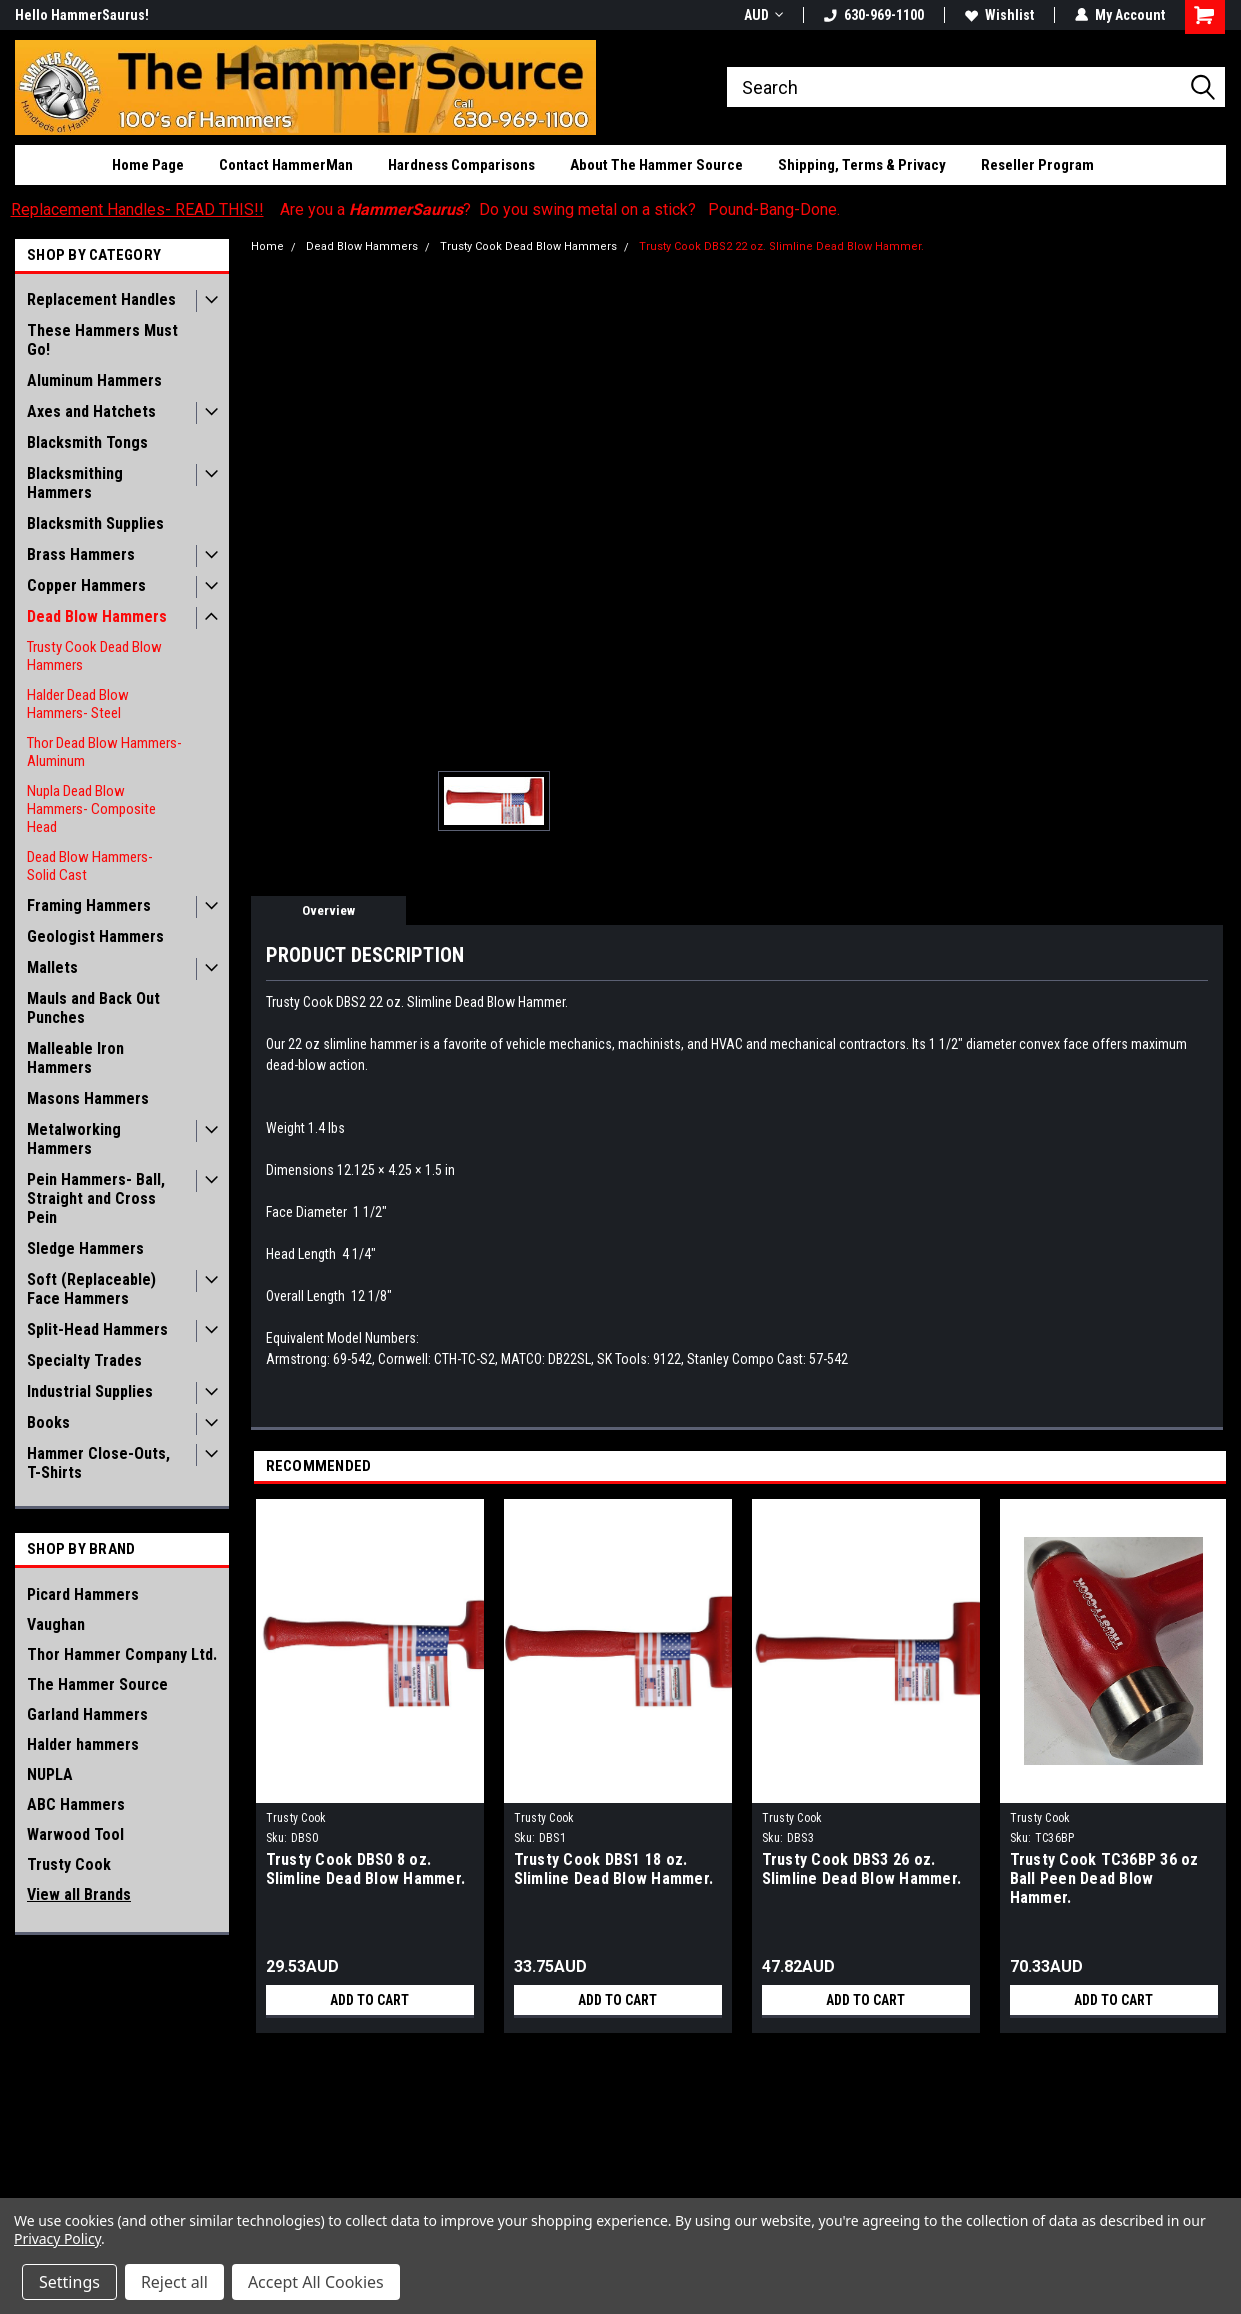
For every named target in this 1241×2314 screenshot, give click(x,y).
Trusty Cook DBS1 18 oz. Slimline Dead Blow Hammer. (614, 1869)
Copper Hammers (86, 585)
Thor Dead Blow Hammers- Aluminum (104, 752)
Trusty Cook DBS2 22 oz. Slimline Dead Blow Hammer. (781, 246)
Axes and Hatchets (91, 411)
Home (267, 246)
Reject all (174, 2282)
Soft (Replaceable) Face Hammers (91, 1289)
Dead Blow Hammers (97, 616)
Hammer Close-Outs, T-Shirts (98, 1463)
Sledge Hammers (85, 1248)
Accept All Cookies (316, 2282)
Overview (328, 910)
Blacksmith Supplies (95, 523)
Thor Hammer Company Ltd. (122, 1654)
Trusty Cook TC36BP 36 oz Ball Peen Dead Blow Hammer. (1104, 1878)
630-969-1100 (874, 15)
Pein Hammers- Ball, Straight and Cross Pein (96, 1198)
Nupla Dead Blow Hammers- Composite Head (91, 809)
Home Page (148, 165)
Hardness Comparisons (461, 165)
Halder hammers (83, 1744)
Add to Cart (369, 2000)
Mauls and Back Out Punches (93, 1008)
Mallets (52, 967)
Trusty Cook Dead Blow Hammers (94, 656)
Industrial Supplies (90, 1391)
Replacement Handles (101, 299)
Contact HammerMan (286, 165)
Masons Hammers (88, 1098)
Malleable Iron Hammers (75, 1058)
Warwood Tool (75, 1834)
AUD (763, 15)
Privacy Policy (57, 2238)
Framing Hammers (89, 905)
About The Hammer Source (656, 165)
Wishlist (999, 15)
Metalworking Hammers (74, 1139)
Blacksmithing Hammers (75, 483)
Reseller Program (1037, 165)
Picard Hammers (83, 1594)
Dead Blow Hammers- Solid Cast (90, 866)
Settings (69, 2282)
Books (48, 1422)
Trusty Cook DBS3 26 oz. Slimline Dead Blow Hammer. (862, 1869)
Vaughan (56, 1624)
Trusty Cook (69, 1864)
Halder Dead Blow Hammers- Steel (78, 704)
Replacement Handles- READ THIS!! (137, 209)
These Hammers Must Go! (102, 340)
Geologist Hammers (95, 936)
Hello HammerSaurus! (82, 15)
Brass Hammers (81, 554)
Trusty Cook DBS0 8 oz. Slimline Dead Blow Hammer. (366, 1869)
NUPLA (50, 1774)
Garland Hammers (87, 1714)
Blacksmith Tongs (87, 442)
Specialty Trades (84, 1360)
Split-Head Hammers (97, 1329)
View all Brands (79, 1894)
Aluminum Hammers (94, 380)
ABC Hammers (76, 1804)
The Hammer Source (97, 1684)
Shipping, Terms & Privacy (862, 165)
